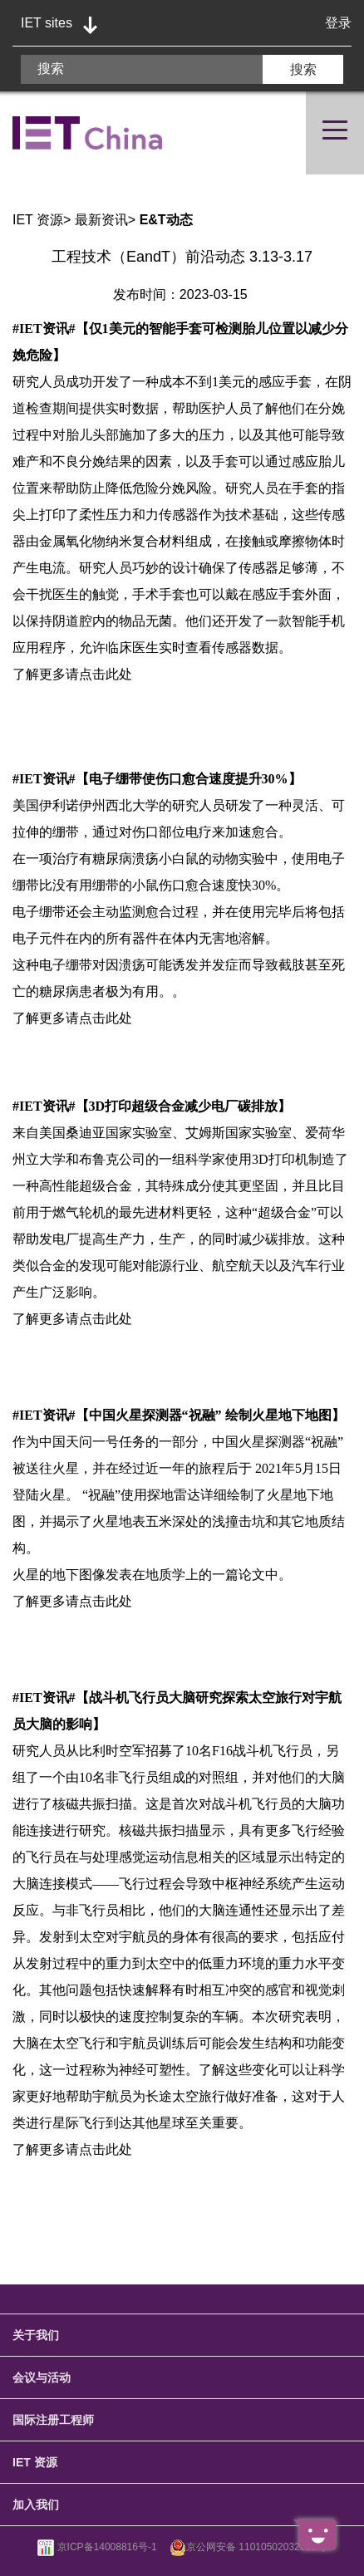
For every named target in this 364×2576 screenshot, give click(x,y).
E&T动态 (166, 220)
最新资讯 (101, 220)
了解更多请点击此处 (72, 674)
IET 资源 (37, 220)
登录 (338, 23)
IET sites (46, 23)
